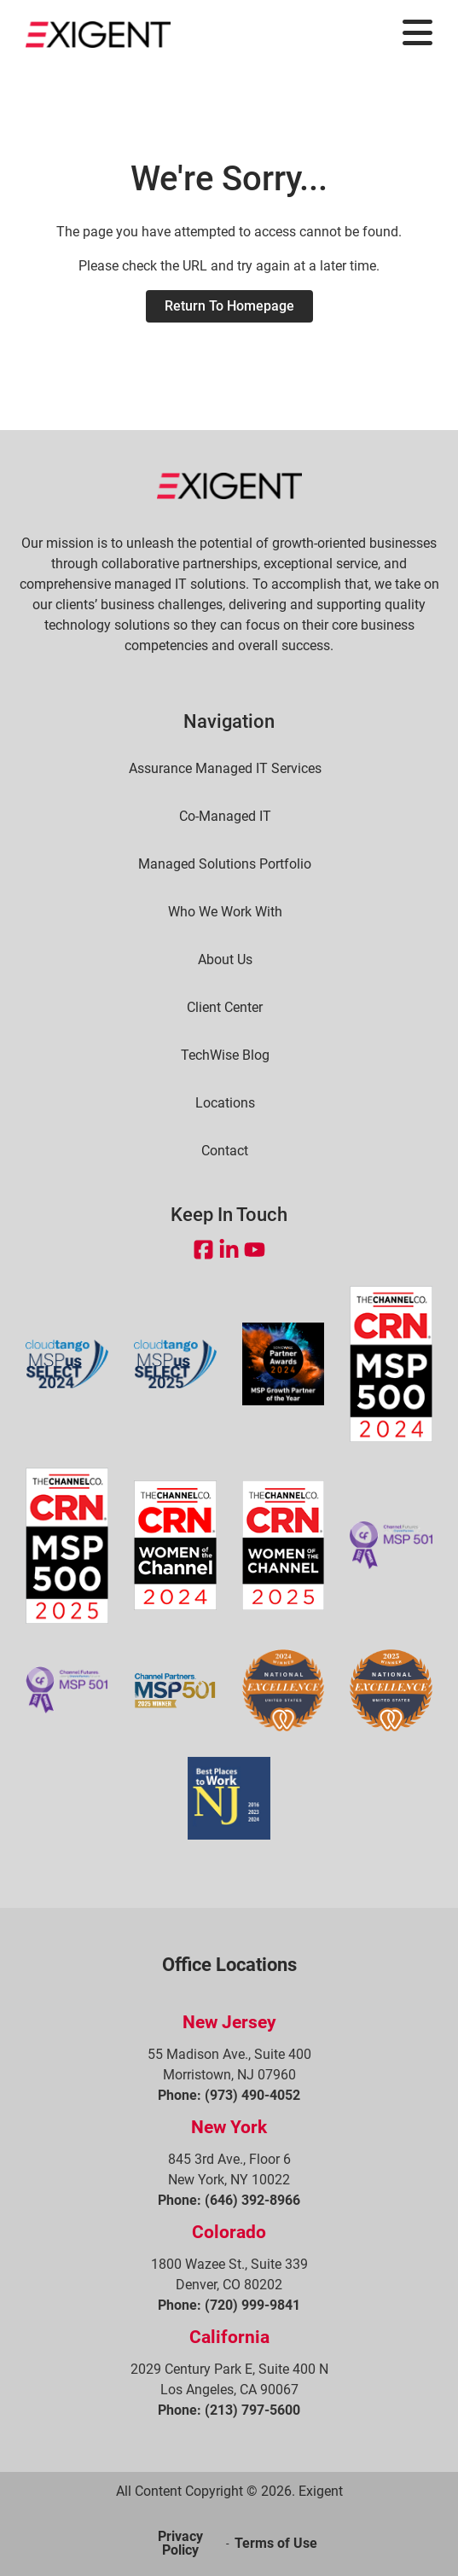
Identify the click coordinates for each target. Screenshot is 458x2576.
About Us (225, 960)
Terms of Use (276, 2543)
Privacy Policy (180, 2543)
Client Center (225, 1008)
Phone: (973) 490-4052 (229, 2095)
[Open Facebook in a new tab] (203, 1249)
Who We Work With (225, 912)
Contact (224, 1151)
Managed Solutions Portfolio (224, 864)
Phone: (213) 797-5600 (229, 2410)
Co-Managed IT (225, 816)
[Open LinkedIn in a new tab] (229, 1249)
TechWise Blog (225, 1055)
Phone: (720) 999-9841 (229, 2305)
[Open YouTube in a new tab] (254, 1249)
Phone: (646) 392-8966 (229, 2200)
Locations (225, 1103)
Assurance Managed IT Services (225, 769)
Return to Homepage (229, 306)
